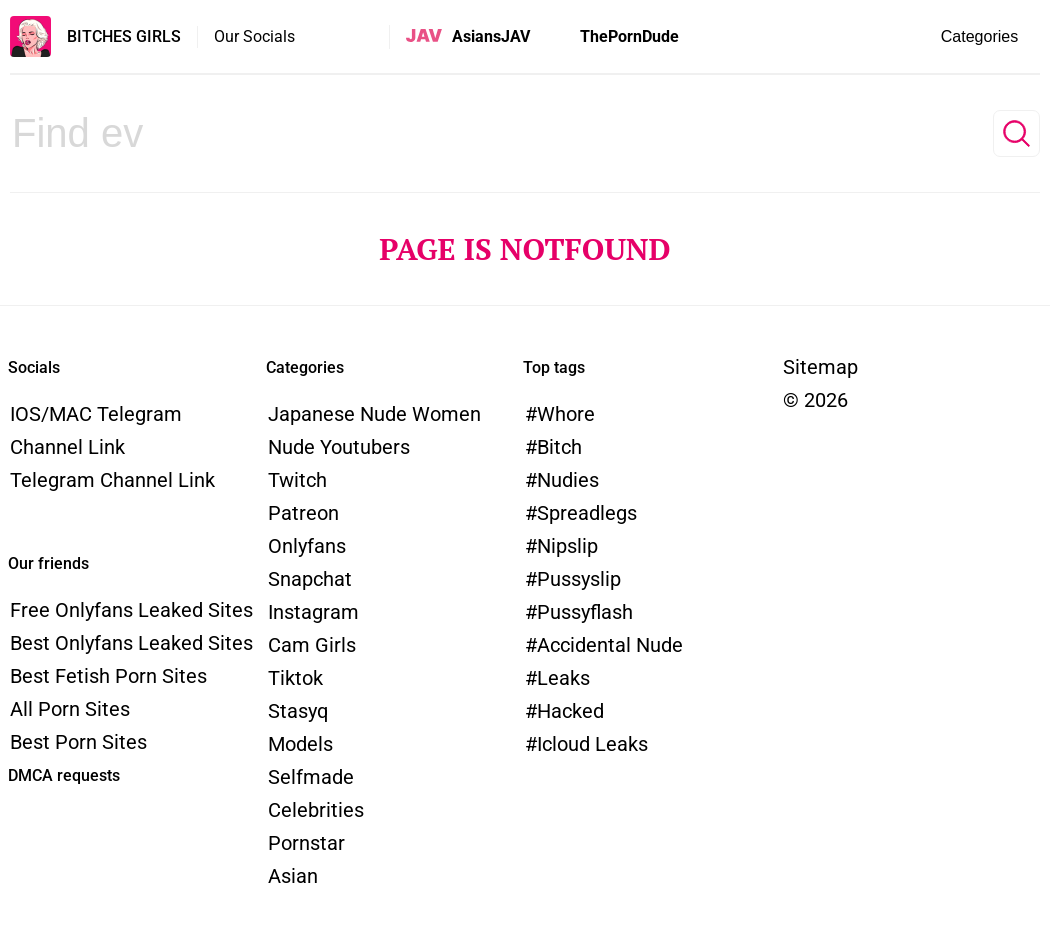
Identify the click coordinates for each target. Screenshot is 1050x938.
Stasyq (298, 711)
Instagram (313, 612)
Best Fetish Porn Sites (108, 676)
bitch (559, 447)
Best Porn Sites (78, 742)
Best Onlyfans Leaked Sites (131, 643)
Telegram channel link (112, 480)
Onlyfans (307, 546)
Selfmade (311, 777)
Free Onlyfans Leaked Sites (131, 610)
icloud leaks (592, 744)
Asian (293, 876)
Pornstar (306, 843)
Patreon (303, 513)
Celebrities (316, 810)
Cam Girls (312, 645)
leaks (563, 678)
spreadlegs (587, 513)
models (300, 744)
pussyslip (579, 579)
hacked (570, 711)
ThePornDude (629, 36)
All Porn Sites (70, 709)
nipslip (567, 546)
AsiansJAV (491, 36)
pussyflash (585, 612)
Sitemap (820, 367)
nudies (568, 480)
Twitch (297, 480)
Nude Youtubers (339, 447)
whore (566, 414)
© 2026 (815, 400)
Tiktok (295, 678)
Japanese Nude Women (374, 414)
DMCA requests (64, 775)
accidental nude (610, 645)
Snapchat (310, 579)
